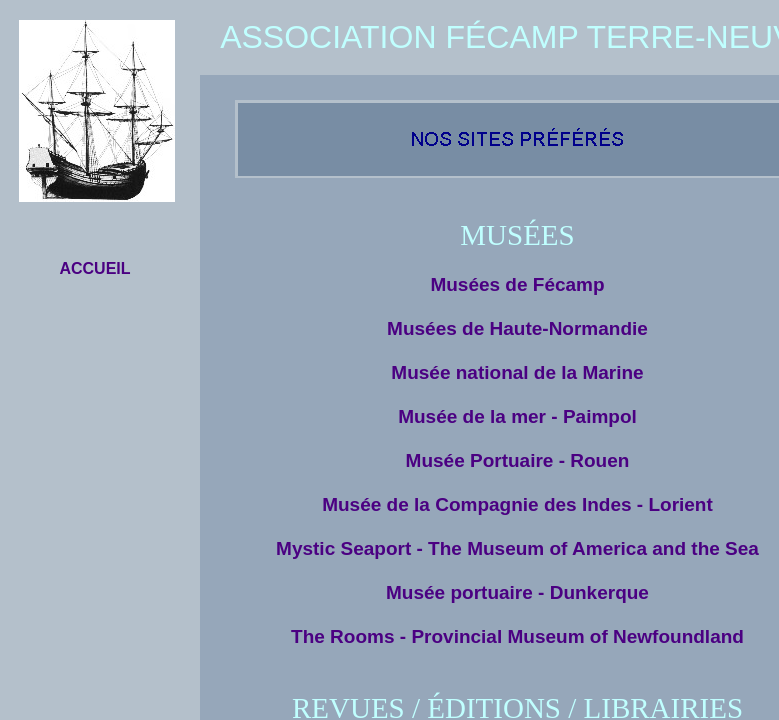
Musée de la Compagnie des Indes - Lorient (517, 504)
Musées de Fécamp (517, 284)
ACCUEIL (94, 268)
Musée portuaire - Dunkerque (517, 592)
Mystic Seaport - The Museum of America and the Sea (517, 548)
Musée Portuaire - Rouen (518, 460)
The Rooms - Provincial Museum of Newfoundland (517, 636)
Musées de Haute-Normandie (517, 328)
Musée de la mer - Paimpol (517, 416)
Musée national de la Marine (517, 372)
